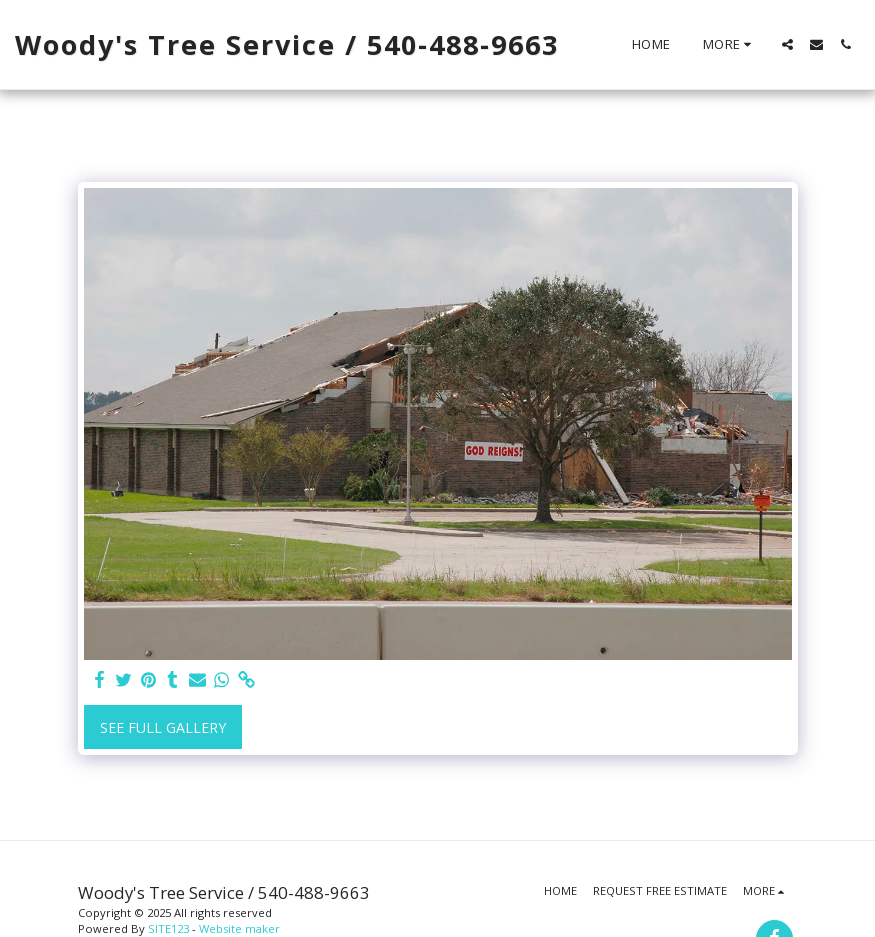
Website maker (239, 928)
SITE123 (168, 928)
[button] (787, 44)
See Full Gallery (163, 727)
